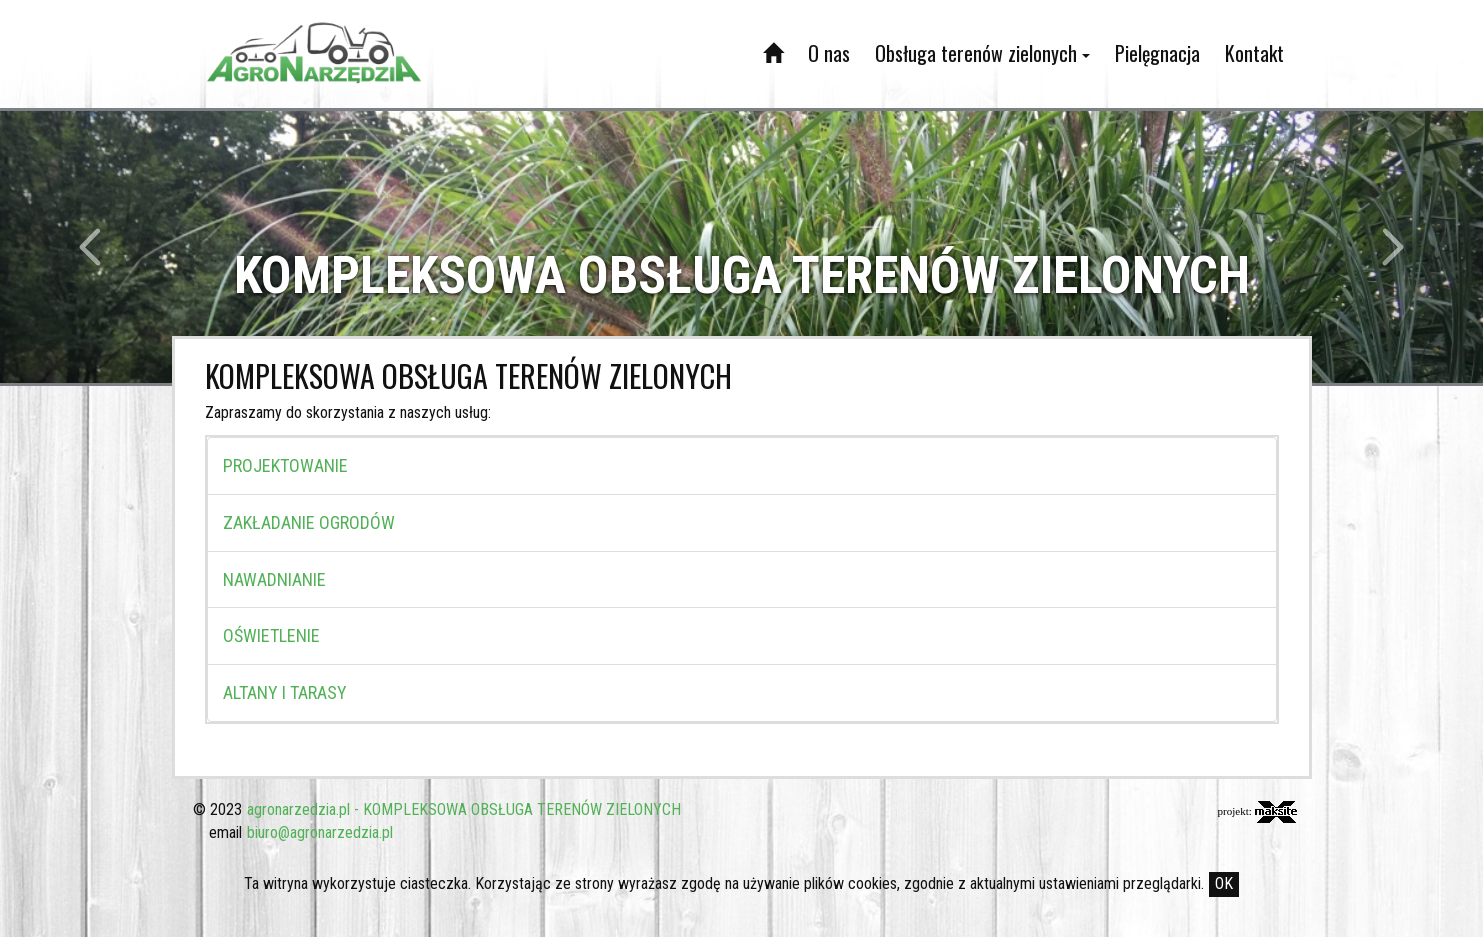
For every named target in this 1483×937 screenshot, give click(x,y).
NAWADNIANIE (274, 579)
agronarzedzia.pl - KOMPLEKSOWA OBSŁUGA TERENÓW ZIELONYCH (464, 809)
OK (1224, 883)
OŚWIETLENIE (271, 635)
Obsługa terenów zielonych (982, 53)
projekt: (1257, 812)
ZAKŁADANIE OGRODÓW (309, 522)
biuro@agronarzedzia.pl (320, 832)
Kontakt (1254, 53)
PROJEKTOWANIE (285, 465)
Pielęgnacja (1157, 53)
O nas (829, 53)
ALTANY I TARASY (285, 692)
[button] (111, 247)
